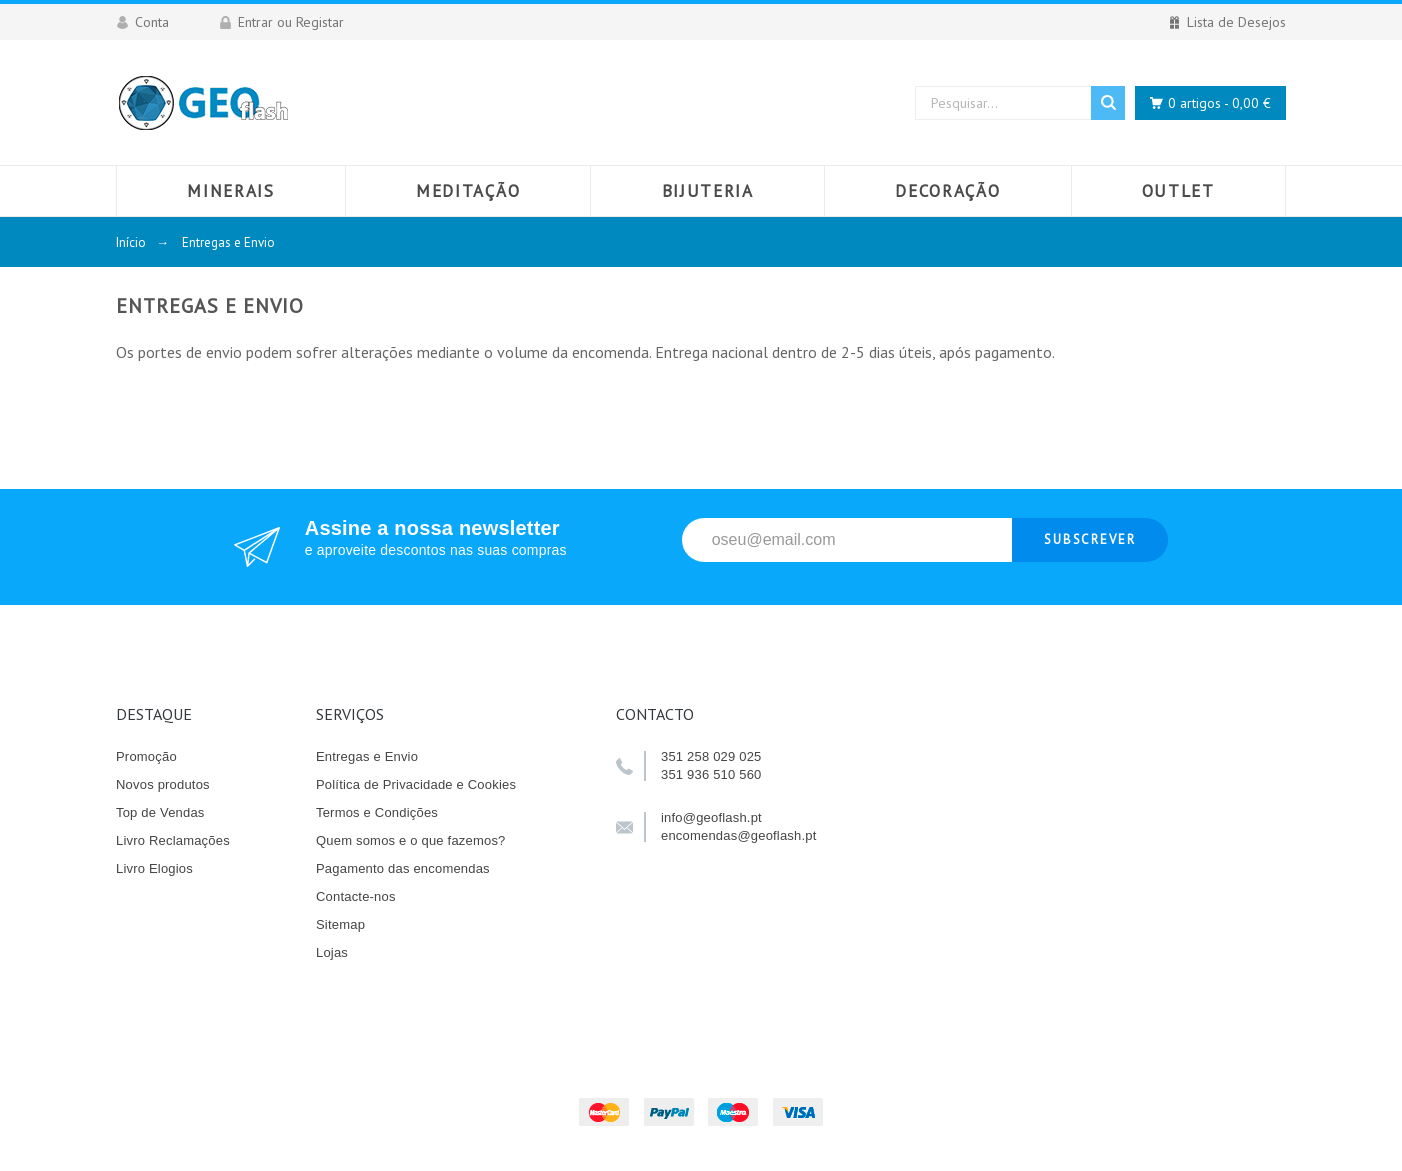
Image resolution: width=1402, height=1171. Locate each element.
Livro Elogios (154, 868)
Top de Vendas (160, 812)
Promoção (146, 756)
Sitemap (340, 924)
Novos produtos (163, 784)
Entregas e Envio (367, 756)
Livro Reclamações (173, 840)
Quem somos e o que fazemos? (411, 840)
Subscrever (1090, 539)
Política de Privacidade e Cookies (416, 784)
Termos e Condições (377, 812)
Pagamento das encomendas (403, 868)
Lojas (332, 952)
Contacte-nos (356, 896)
